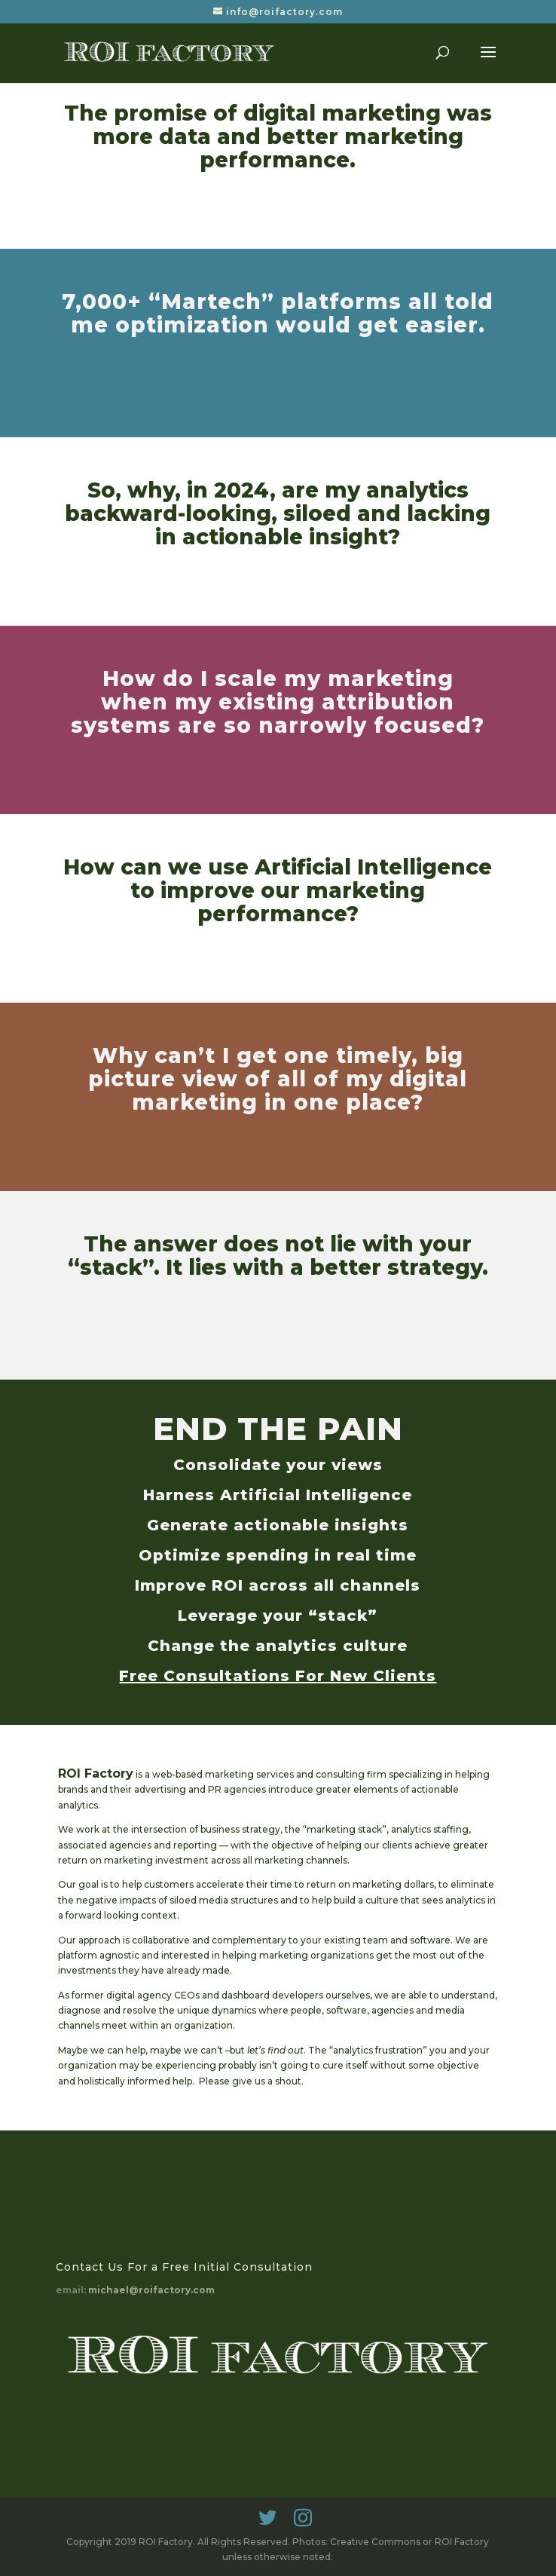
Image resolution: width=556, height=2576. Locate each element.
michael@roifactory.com (151, 2290)
